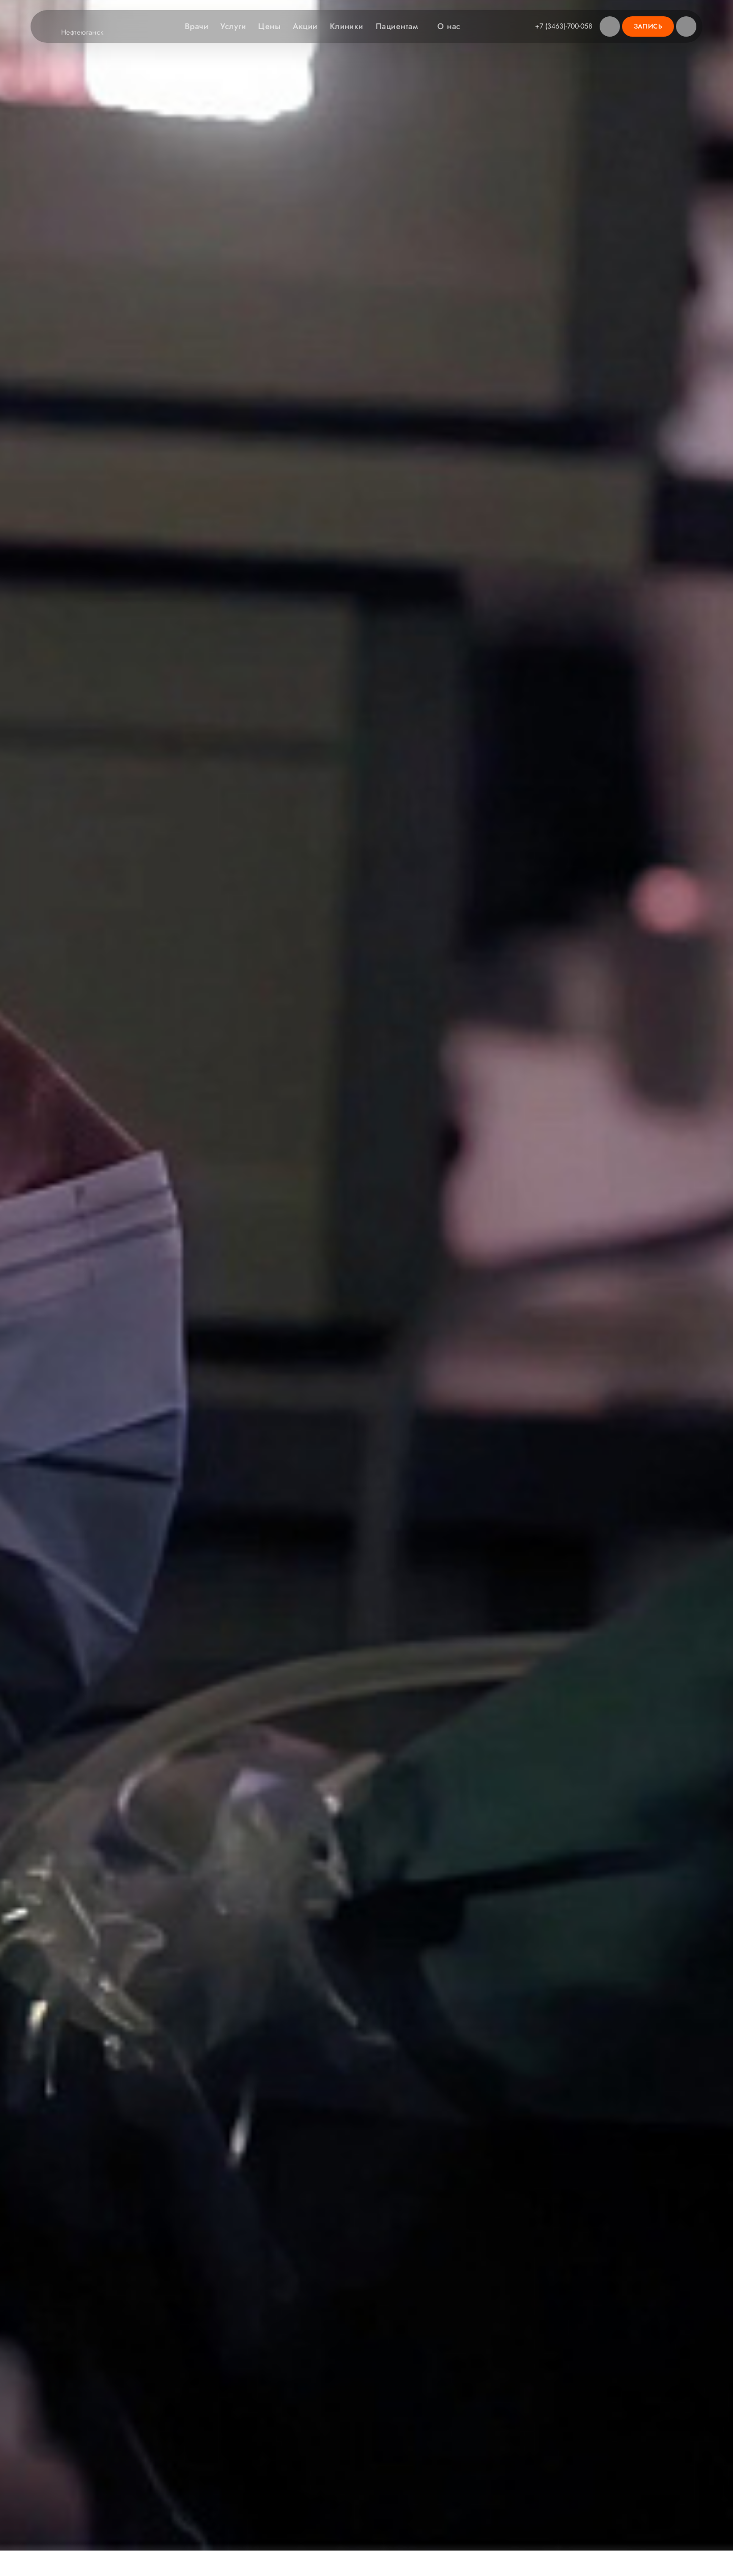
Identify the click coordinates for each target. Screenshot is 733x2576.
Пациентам (402, 26)
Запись (648, 26)
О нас (453, 26)
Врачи (196, 26)
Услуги (233, 26)
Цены (269, 26)
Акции (305, 26)
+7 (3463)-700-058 (564, 26)
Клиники (346, 26)
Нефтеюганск (89, 33)
